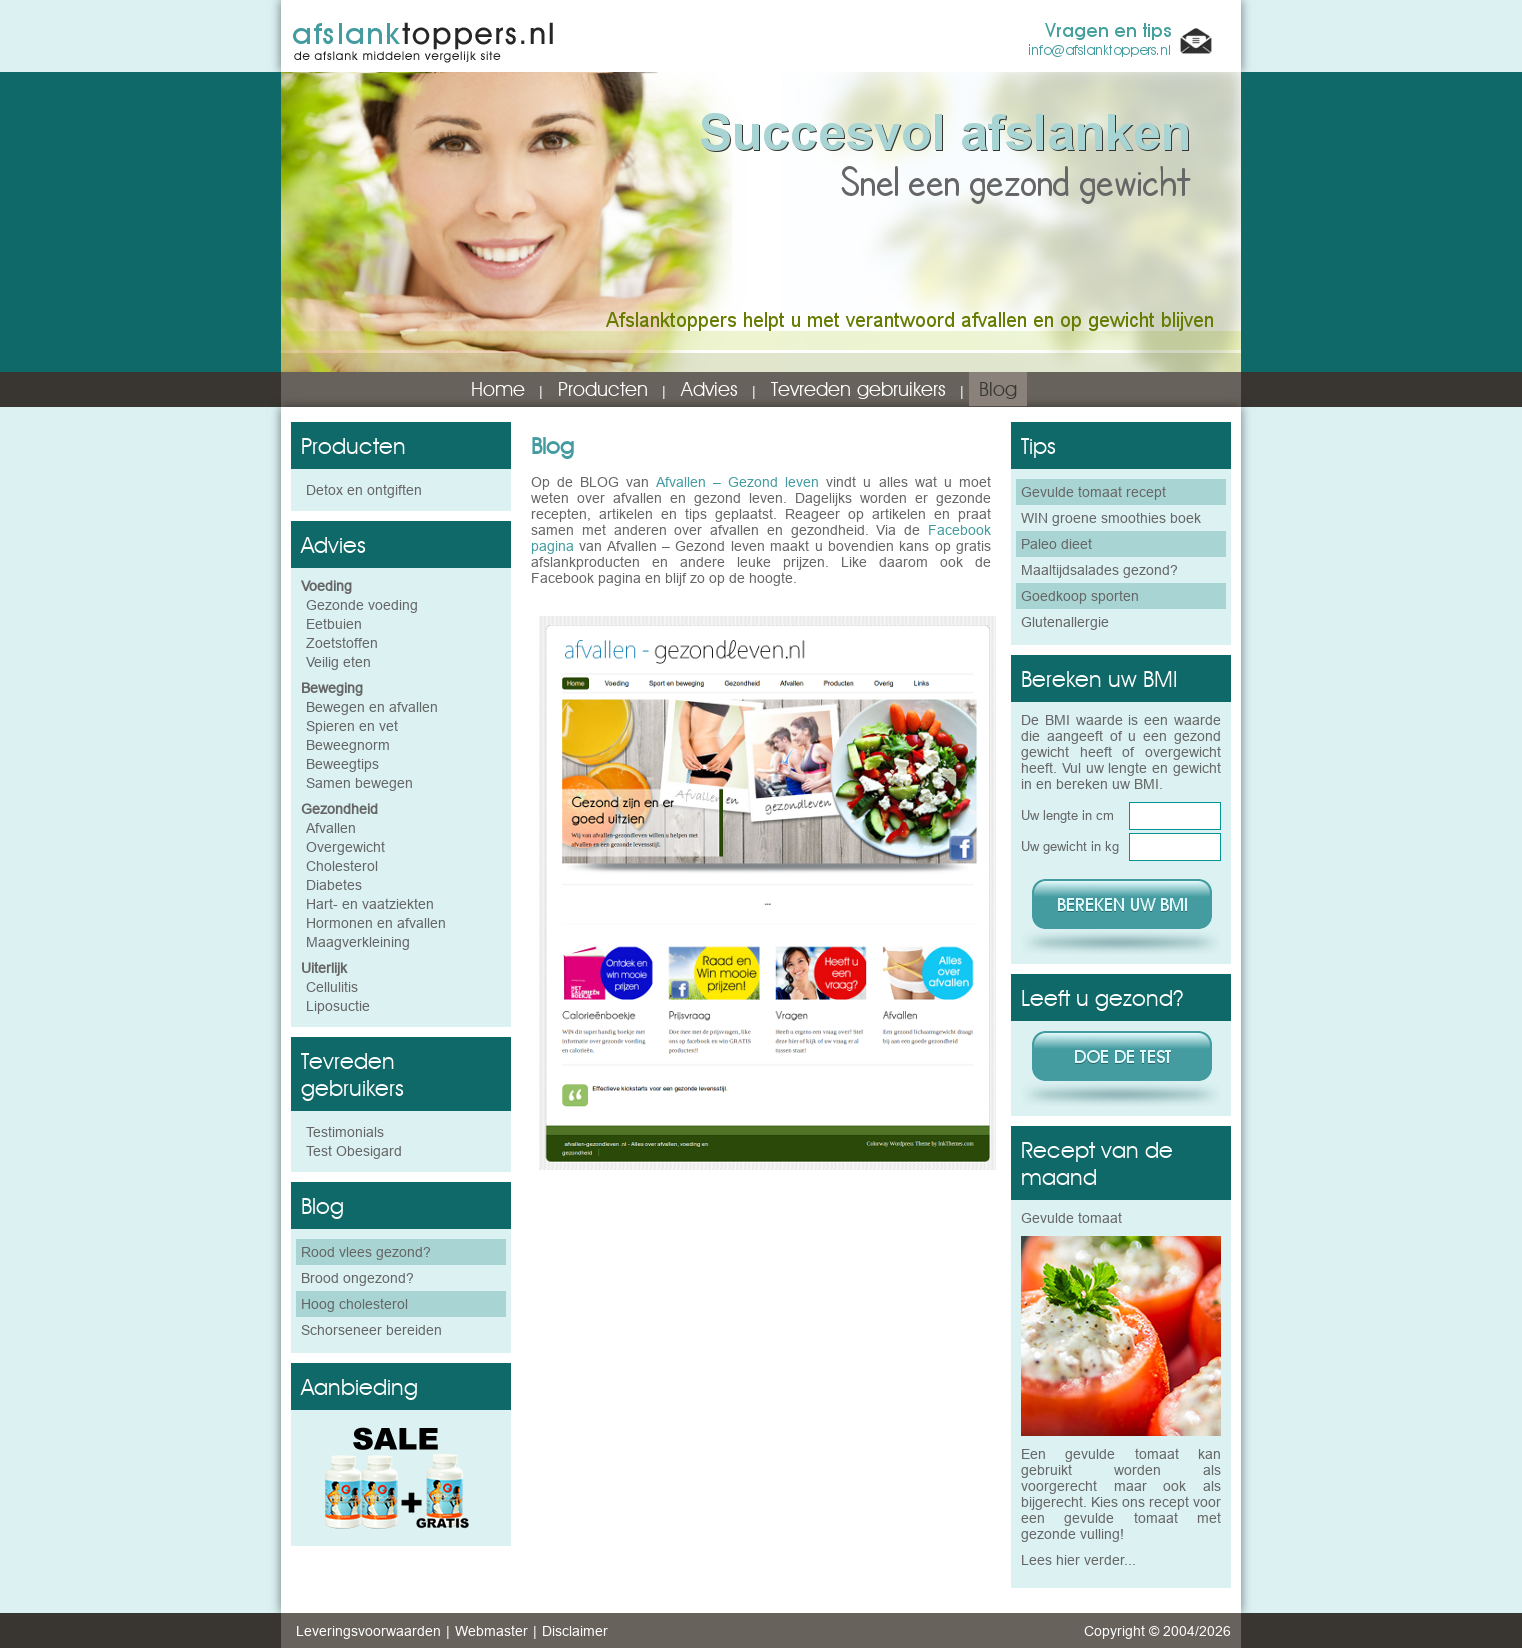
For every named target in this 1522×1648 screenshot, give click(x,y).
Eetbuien (334, 624)
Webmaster (491, 1631)
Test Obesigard (354, 1151)
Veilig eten (338, 662)
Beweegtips (342, 764)
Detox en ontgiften (364, 490)
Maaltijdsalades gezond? (1099, 570)
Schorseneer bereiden (371, 1330)
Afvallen (331, 828)
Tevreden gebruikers (858, 389)
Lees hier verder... (1078, 1560)
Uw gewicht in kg (1070, 846)
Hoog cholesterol (354, 1304)
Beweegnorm (348, 745)
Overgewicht (345, 847)
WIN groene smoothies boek (1111, 518)
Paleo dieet (1056, 544)
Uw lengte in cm (1067, 815)
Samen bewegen (359, 783)
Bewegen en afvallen (372, 707)
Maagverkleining (358, 942)
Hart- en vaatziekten (370, 904)
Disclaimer (575, 1631)
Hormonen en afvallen (376, 923)
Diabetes (334, 885)
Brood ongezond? (357, 1278)
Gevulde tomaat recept (1093, 492)
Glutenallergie (1065, 622)
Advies (709, 389)
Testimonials (345, 1132)
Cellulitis (332, 987)
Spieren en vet (352, 726)
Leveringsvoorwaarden (368, 1631)
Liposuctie (338, 1006)
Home (498, 389)
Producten (603, 389)
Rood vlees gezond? (366, 1252)
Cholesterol (342, 866)
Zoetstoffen (342, 643)
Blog (998, 389)
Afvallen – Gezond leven (737, 482)
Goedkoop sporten (1080, 596)
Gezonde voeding (362, 605)
